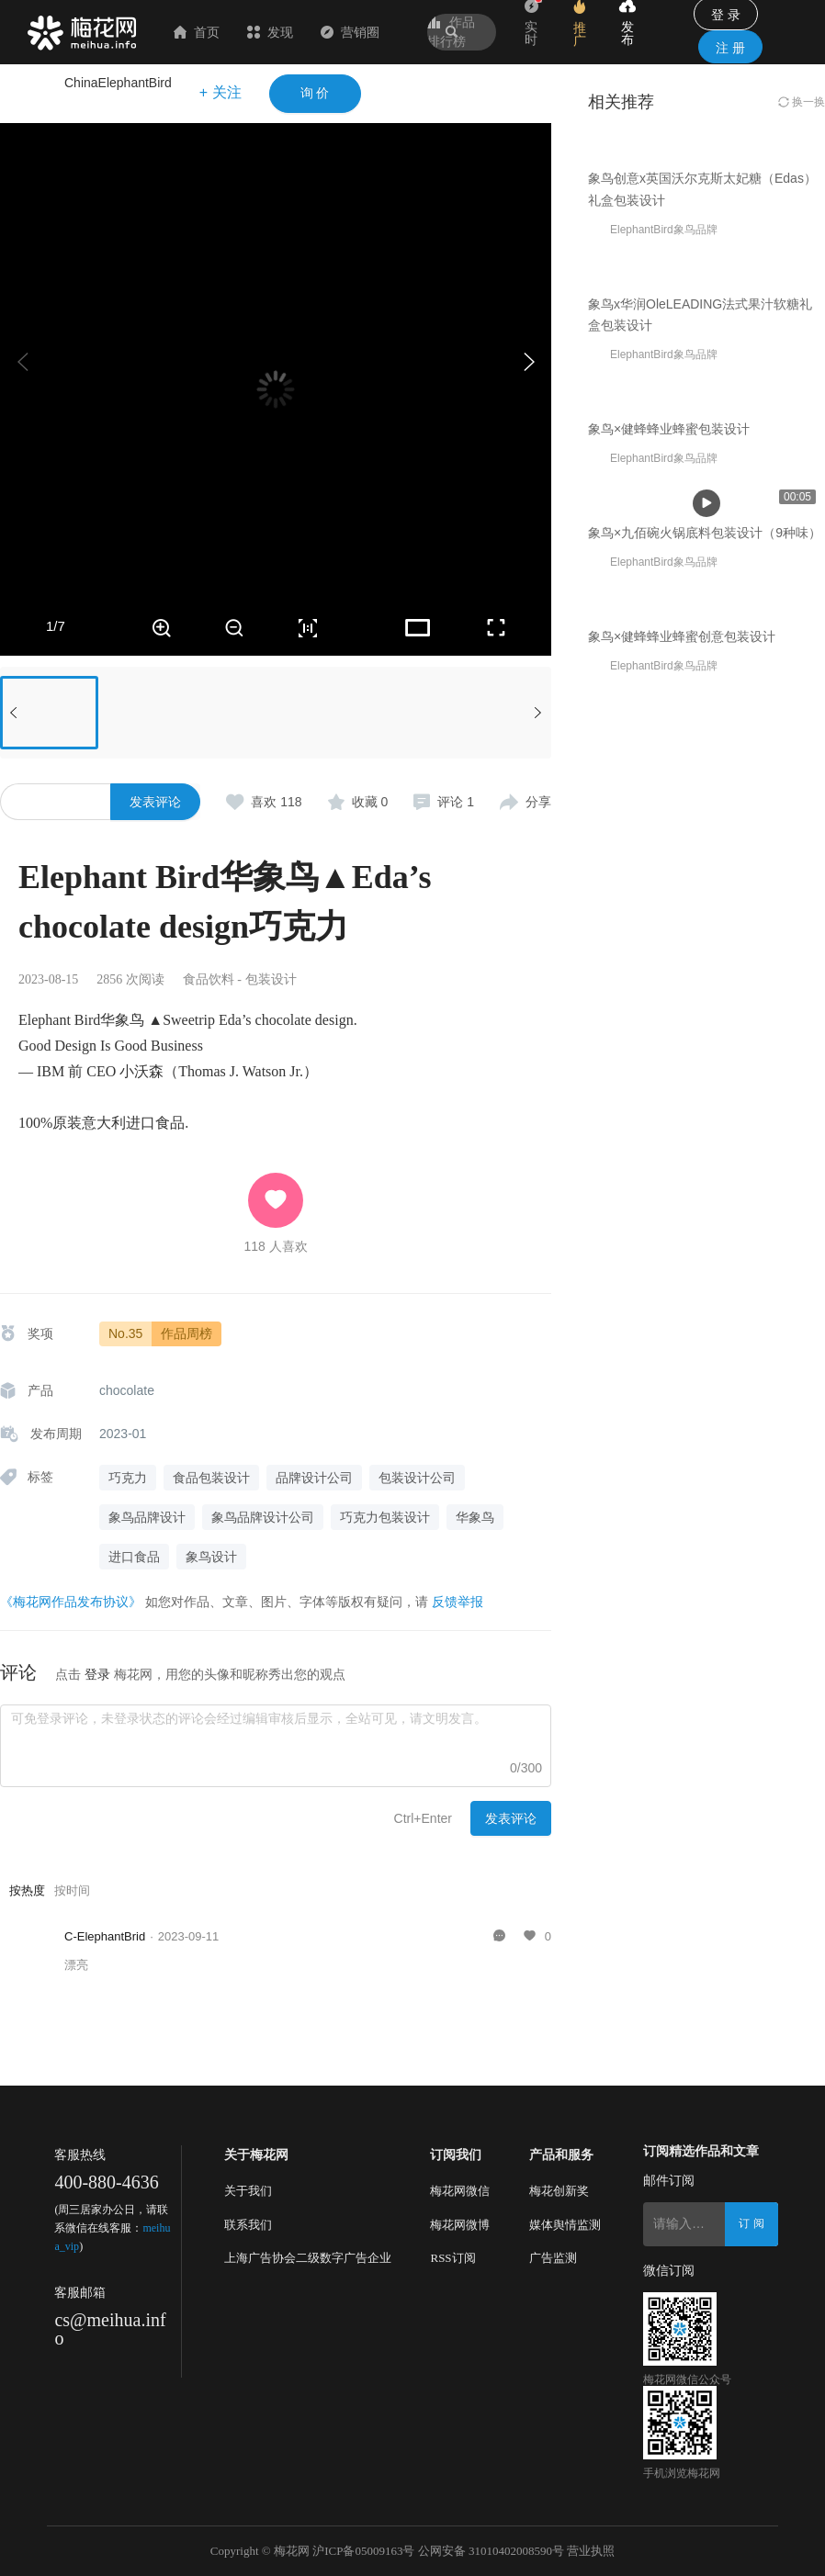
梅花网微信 (460, 2191)
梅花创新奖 (559, 2191)
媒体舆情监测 (565, 2225)
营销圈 (350, 32)
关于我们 (248, 2191)
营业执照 (591, 2551)
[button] (528, 362)
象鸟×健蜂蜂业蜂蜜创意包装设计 (681, 1385)
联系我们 (248, 2225)
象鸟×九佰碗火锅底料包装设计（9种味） (704, 1132)
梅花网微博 (460, 2225)
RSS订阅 (452, 2258)
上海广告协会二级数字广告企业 (307, 2258)
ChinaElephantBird (118, 82)
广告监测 (553, 2258)
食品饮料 (208, 979)
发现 (270, 32)
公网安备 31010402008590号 (491, 2551)
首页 (197, 32)
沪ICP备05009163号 (363, 2551)
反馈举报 (457, 1601)
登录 (97, 1674)
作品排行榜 (451, 32)
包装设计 (271, 979)
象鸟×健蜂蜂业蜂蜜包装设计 (669, 879)
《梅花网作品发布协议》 (70, 1601)
